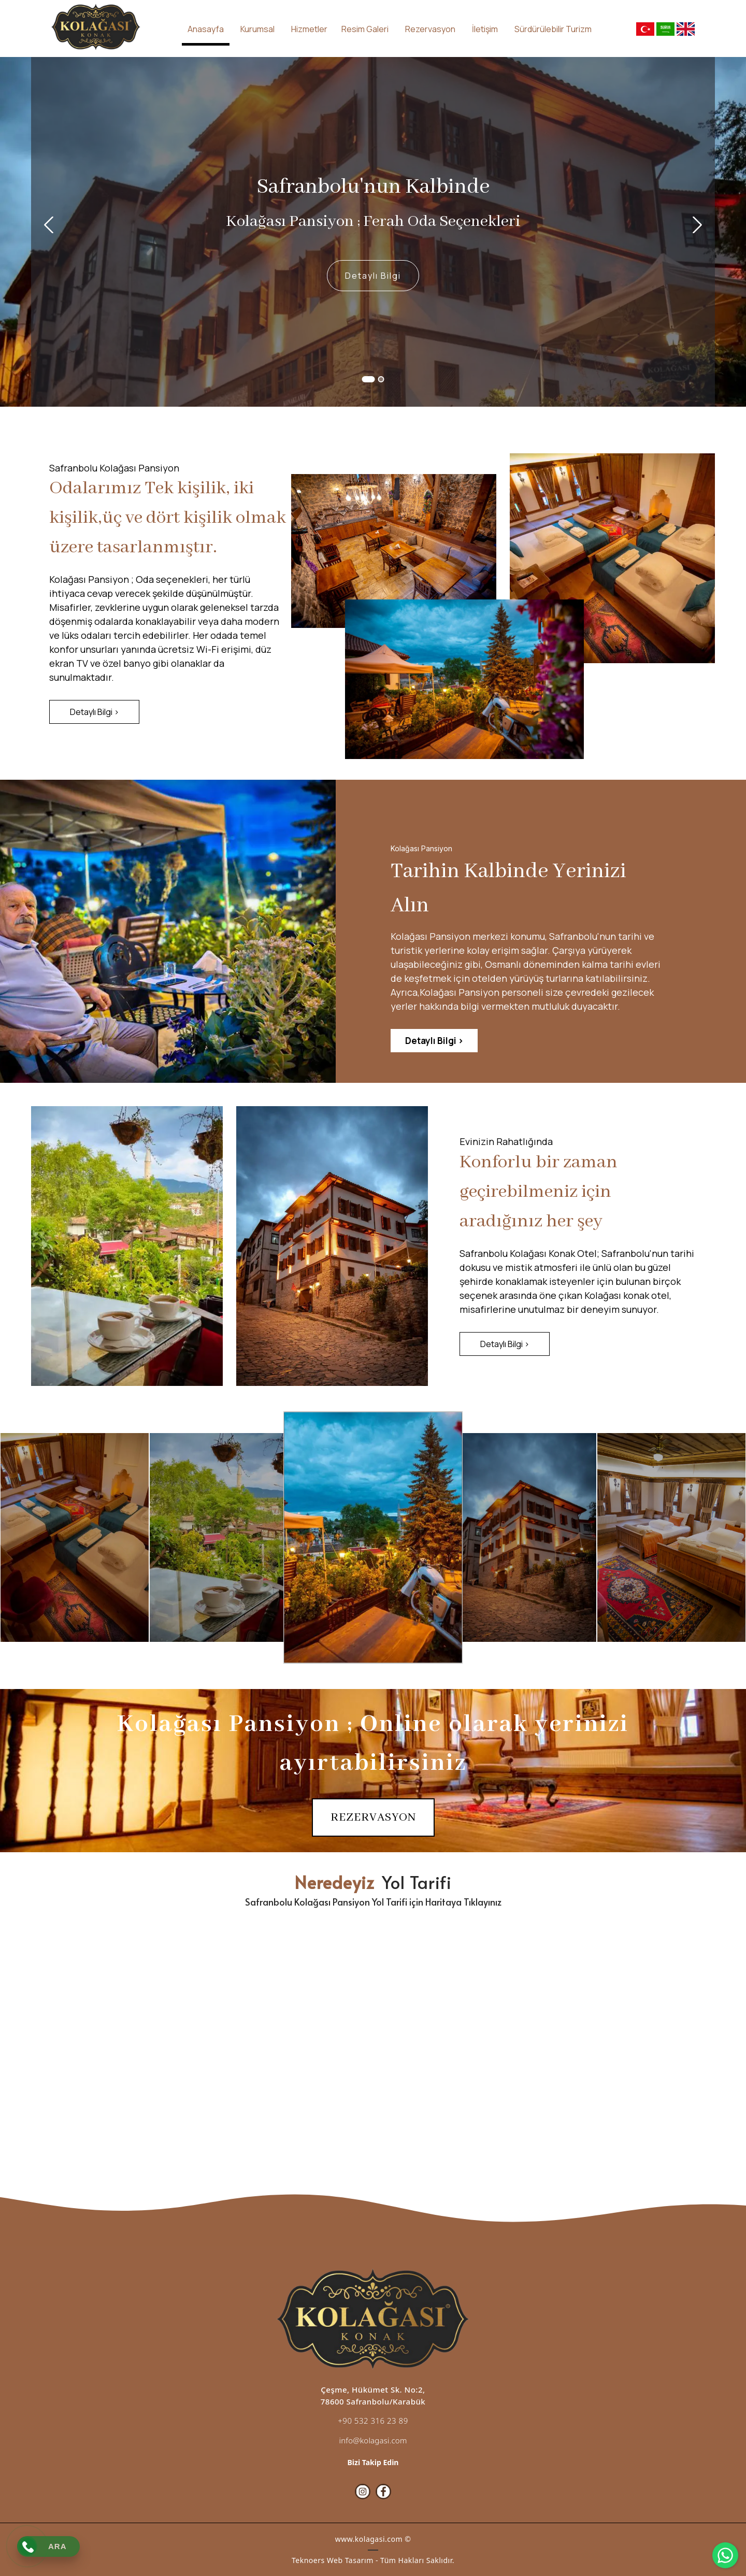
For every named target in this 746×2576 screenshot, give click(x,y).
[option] (373, 232)
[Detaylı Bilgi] (373, 275)
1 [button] (368, 379)
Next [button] (697, 225)
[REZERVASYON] (373, 1817)
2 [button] (381, 379)
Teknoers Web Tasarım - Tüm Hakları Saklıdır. (373, 2560)
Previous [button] (48, 225)
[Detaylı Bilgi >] (94, 712)
